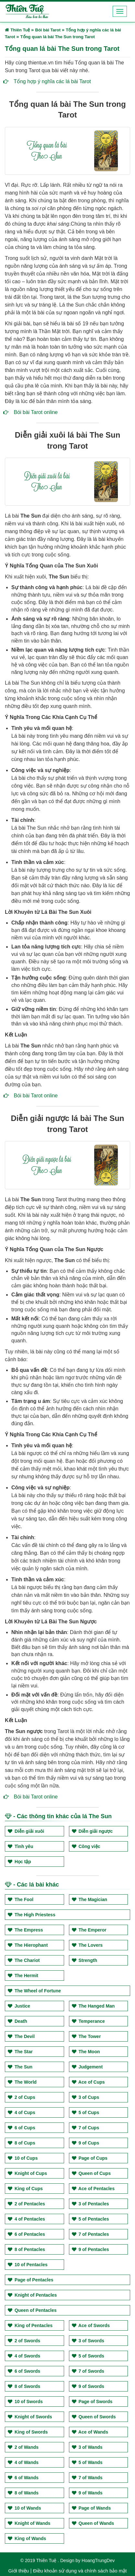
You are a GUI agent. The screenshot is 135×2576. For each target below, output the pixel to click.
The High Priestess (31, 1914)
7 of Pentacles (90, 2234)
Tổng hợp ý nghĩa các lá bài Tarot (52, 81)
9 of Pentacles (90, 2249)
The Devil (21, 2036)
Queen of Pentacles (32, 2310)
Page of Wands (91, 2508)
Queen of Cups (91, 2173)
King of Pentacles (30, 2325)
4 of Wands (23, 2462)
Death (17, 2021)
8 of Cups (21, 2142)
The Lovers (87, 1945)
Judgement (87, 2066)
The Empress (25, 1929)
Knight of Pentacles (32, 2295)
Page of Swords (92, 2401)
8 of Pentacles (26, 2249)
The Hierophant (28, 1945)
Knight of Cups (27, 2173)
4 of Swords (24, 2355)
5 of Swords (88, 2355)
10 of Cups (23, 2158)
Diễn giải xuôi (26, 1831)
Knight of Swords (30, 2416)
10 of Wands (24, 2508)
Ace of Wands (90, 2432)
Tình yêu (20, 1846)
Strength (84, 1960)
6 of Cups (21, 2127)
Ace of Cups (88, 2082)
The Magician (89, 1899)
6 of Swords (24, 2371)
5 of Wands (87, 2462)
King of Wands (27, 2538)
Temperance (88, 2021)
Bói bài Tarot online (36, 412)
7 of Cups (85, 2127)
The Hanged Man (93, 2006)
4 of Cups (21, 2112)
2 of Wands (23, 2447)
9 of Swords (88, 2386)
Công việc (86, 1846)
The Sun (20, 2066)
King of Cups (25, 2188)
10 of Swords (25, 2401)
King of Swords (28, 2432)
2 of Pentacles (26, 2203)
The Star (20, 2051)
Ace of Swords (91, 2325)
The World (22, 2082)
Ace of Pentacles (93, 2188)
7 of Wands (87, 2477)
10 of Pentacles (28, 2264)
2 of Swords (24, 2340)
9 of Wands (87, 2492)
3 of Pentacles (90, 2203)
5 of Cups (85, 2112)
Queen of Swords (94, 2416)
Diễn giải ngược (92, 1831)
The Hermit (23, 1975)
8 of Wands (23, 2492)
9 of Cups (85, 2142)
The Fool (20, 1899)
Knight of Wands (29, 2523)
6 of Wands (23, 2477)
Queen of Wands (93, 2523)
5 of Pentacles (90, 2219)
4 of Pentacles (26, 2219)
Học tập (19, 1861)
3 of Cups (85, 2097)
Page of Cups (89, 2158)
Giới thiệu (18, 2570)
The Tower (86, 2036)
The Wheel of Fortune (34, 1990)
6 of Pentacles (26, 2234)
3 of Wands (87, 2447)
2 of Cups (21, 2097)
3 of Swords (88, 2340)
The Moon (86, 2051)
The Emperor (89, 1929)
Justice (19, 2006)
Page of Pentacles (30, 2279)
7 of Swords (88, 2371)
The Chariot (24, 1960)
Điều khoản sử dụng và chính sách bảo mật (80, 2570)
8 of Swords (24, 2386)
